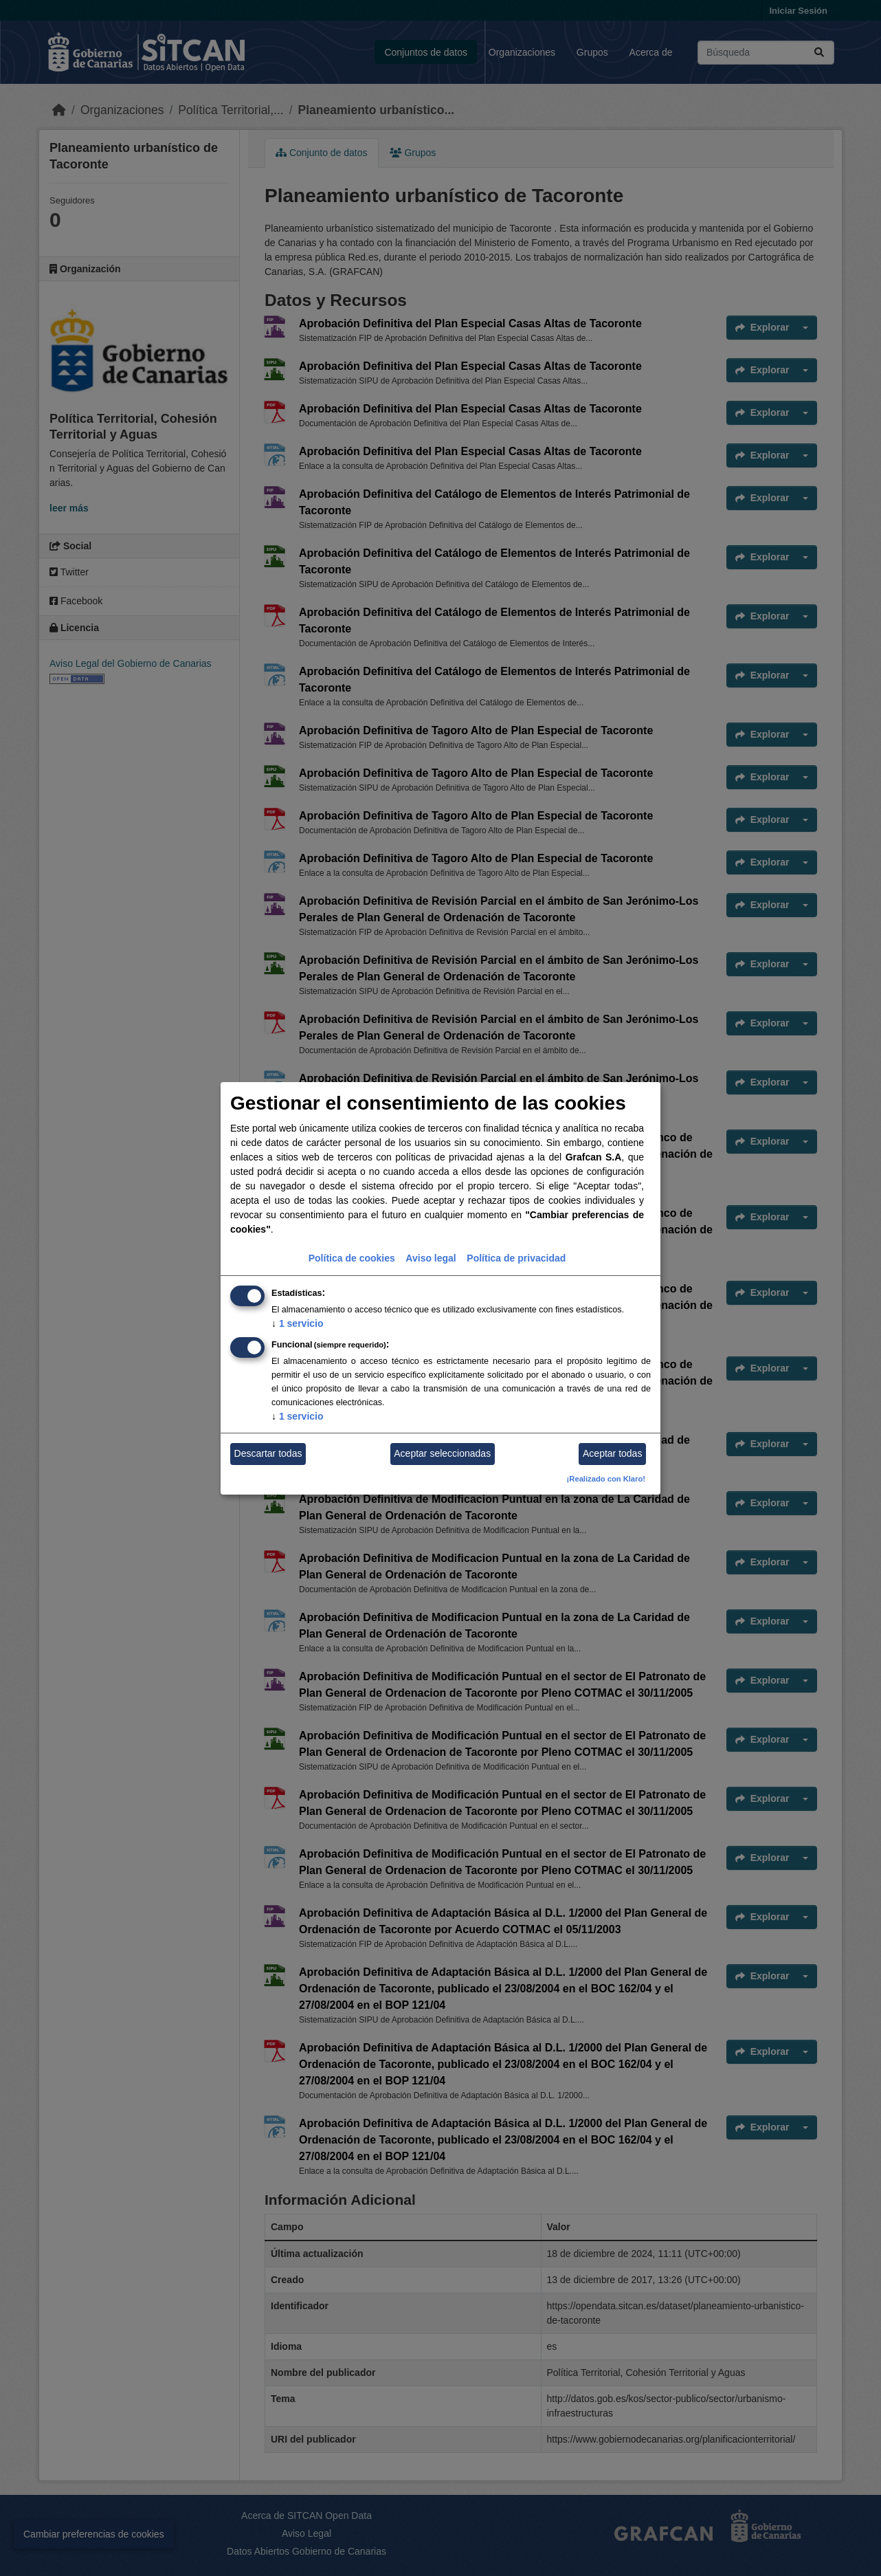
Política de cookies (352, 1258)
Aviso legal (430, 1258)
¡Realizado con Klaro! (606, 1479)
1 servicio (297, 1323)
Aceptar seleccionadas (442, 1453)
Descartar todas (268, 1453)
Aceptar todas (612, 1453)
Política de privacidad (516, 1258)
